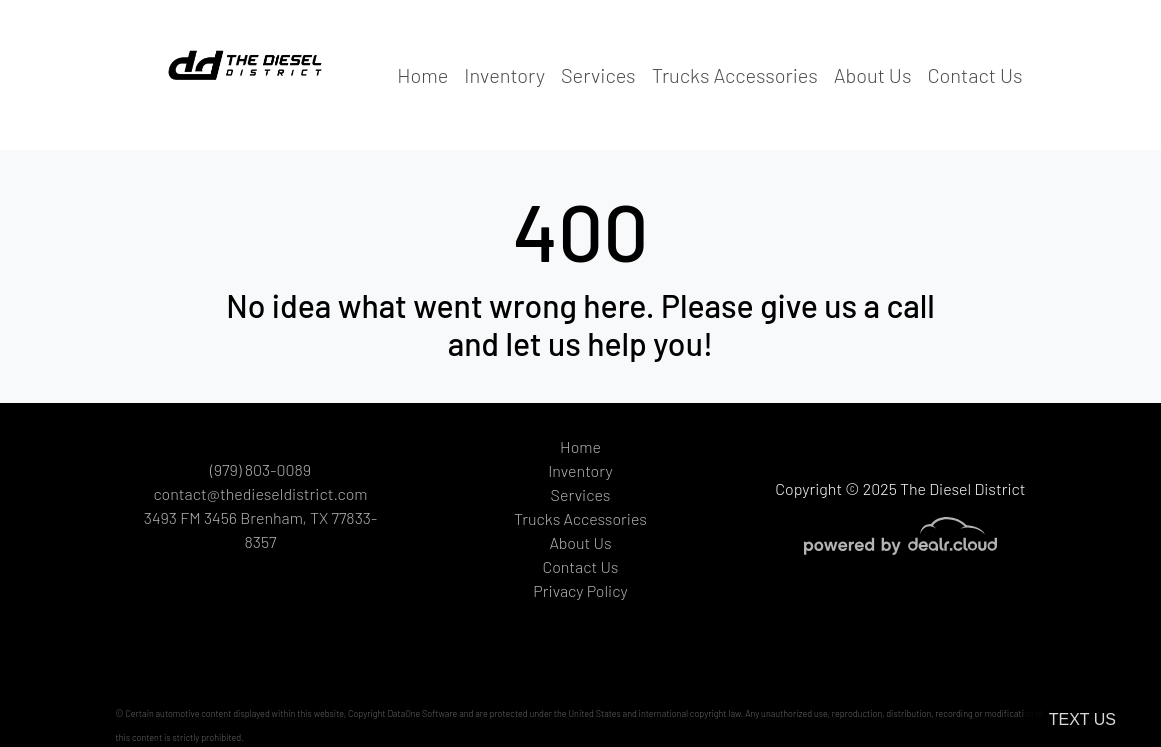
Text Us (1082, 719)
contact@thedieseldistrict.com (260, 493)
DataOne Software (422, 713)
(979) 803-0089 (260, 469)
